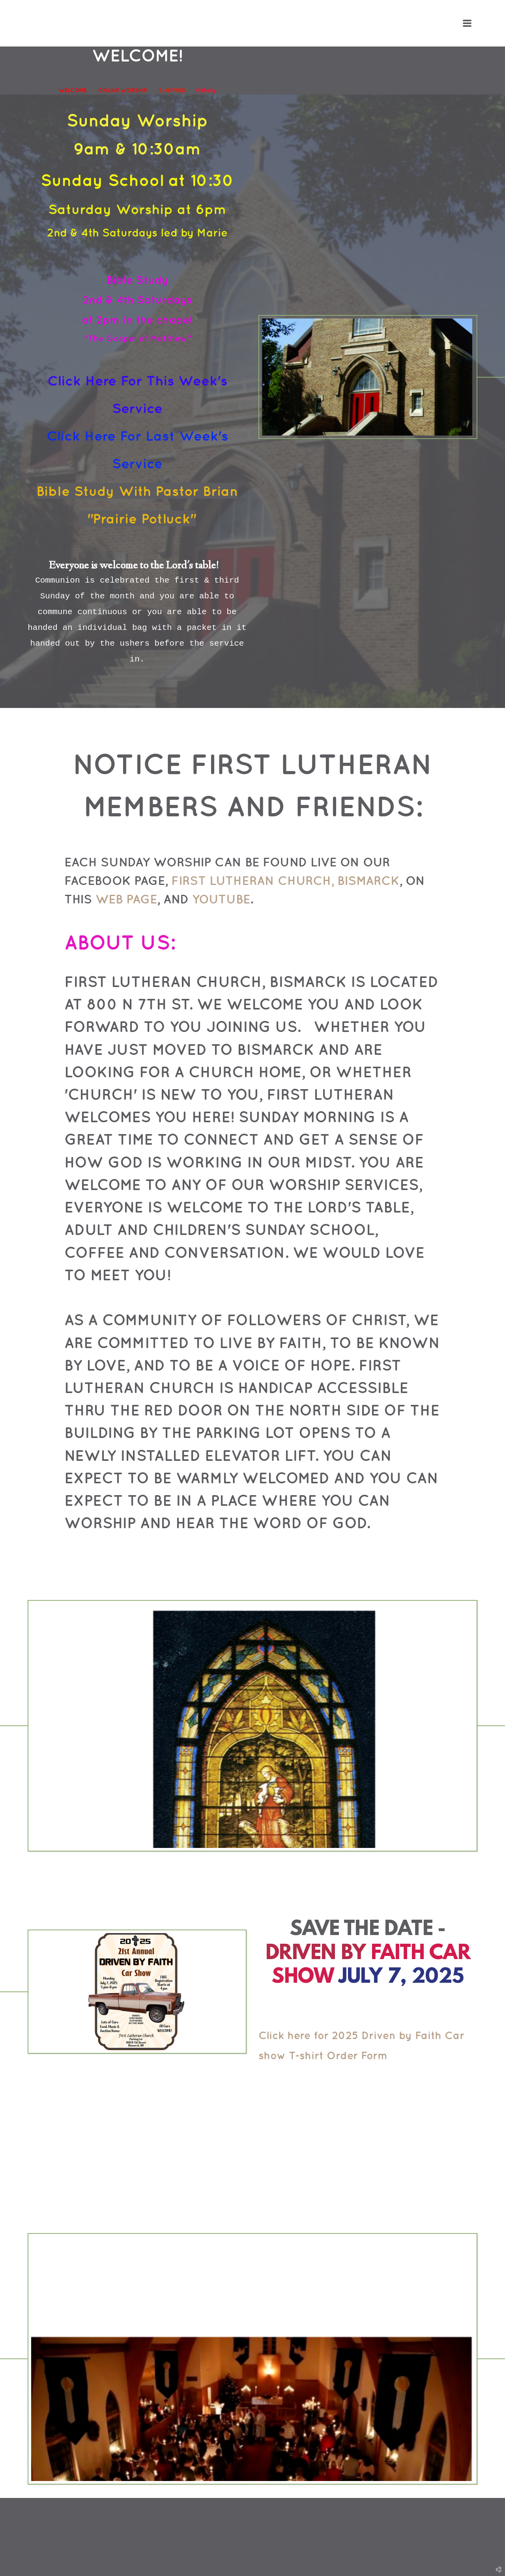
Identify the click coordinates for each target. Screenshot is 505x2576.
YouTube (221, 899)
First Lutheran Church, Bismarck (285, 880)
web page (126, 899)
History (205, 90)
